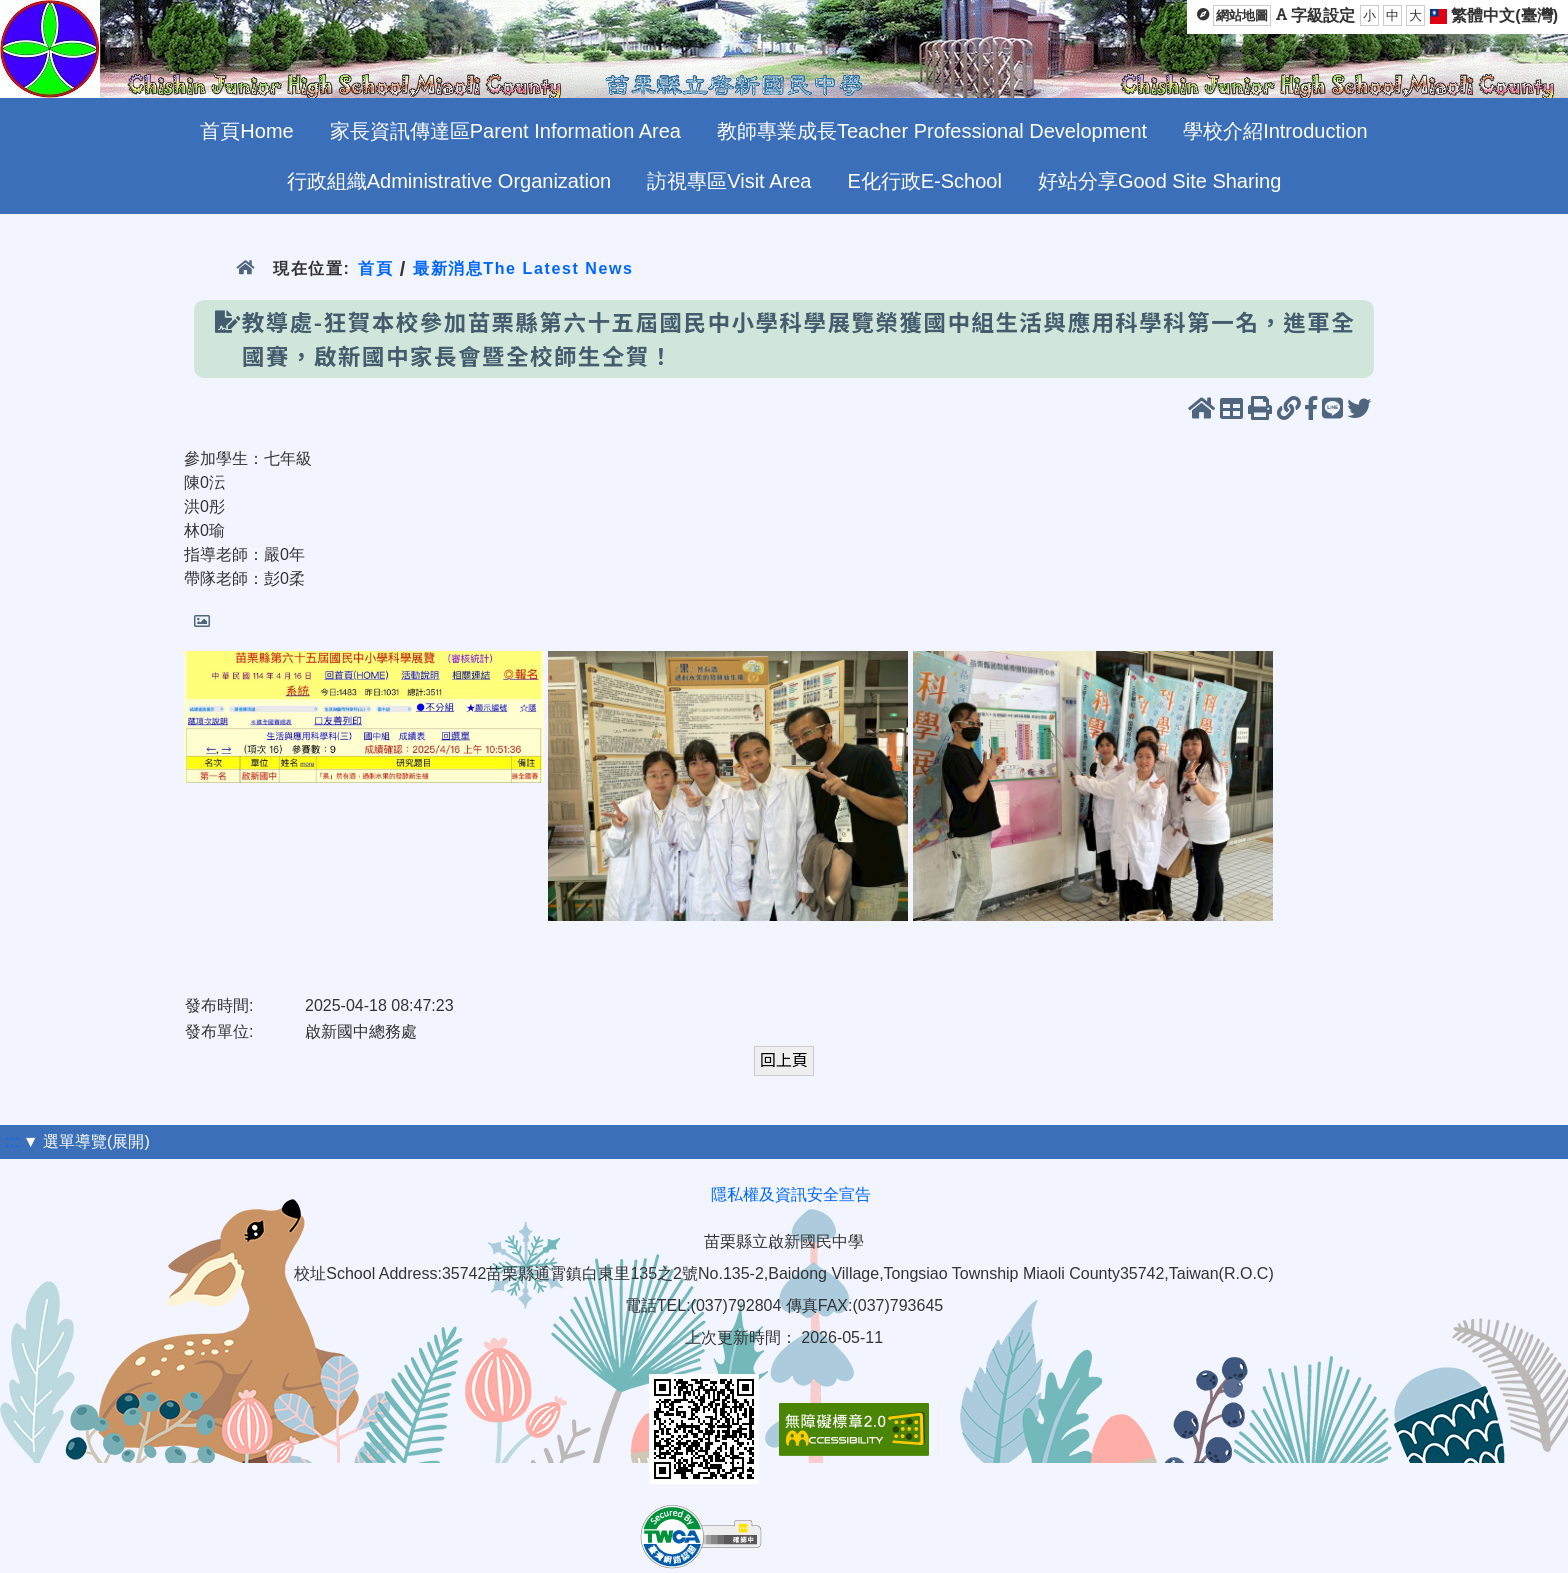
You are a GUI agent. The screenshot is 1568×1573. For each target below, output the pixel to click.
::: (11, 1141)
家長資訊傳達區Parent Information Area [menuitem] (505, 131)
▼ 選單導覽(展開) (86, 1141)
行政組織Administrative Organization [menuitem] (449, 181)
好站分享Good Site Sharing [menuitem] (1159, 181)
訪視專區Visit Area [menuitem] (729, 181)
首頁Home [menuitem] (246, 131)
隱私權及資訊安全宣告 (791, 1194)
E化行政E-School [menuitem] (924, 181)
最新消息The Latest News (523, 268)
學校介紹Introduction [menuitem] (1275, 131)
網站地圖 (1242, 15)
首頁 (375, 268)
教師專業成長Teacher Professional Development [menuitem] (932, 131)
